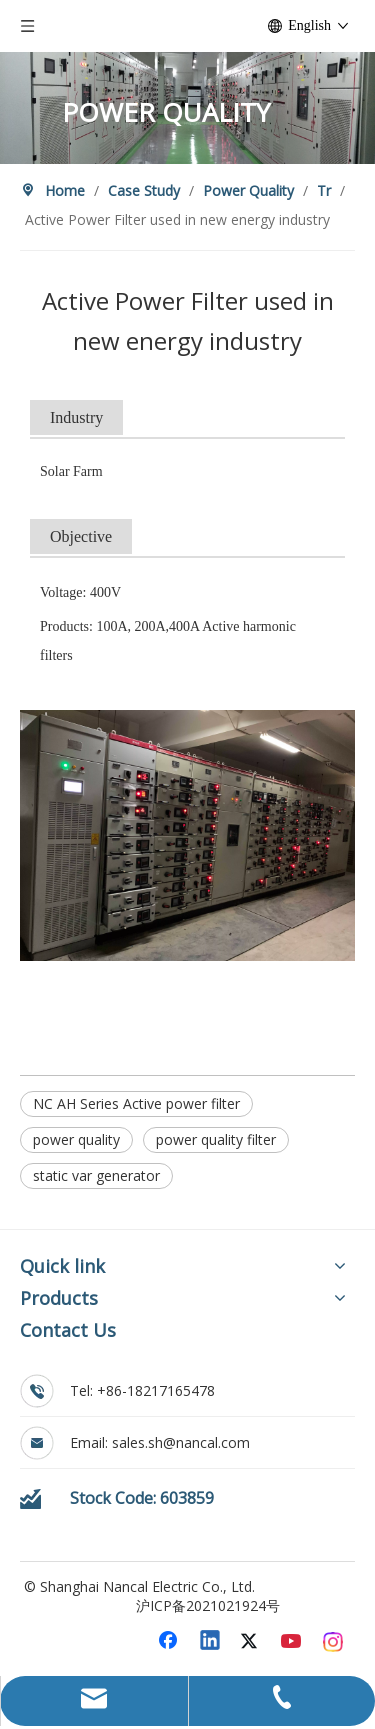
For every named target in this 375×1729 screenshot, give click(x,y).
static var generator (96, 1175)
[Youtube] (293, 1642)
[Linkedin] (211, 1642)
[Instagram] (334, 1642)
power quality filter (216, 1139)
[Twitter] (252, 1642)
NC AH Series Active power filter (136, 1103)
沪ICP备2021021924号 (208, 1605)
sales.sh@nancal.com (181, 1442)
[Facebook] (170, 1642)
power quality (76, 1139)
